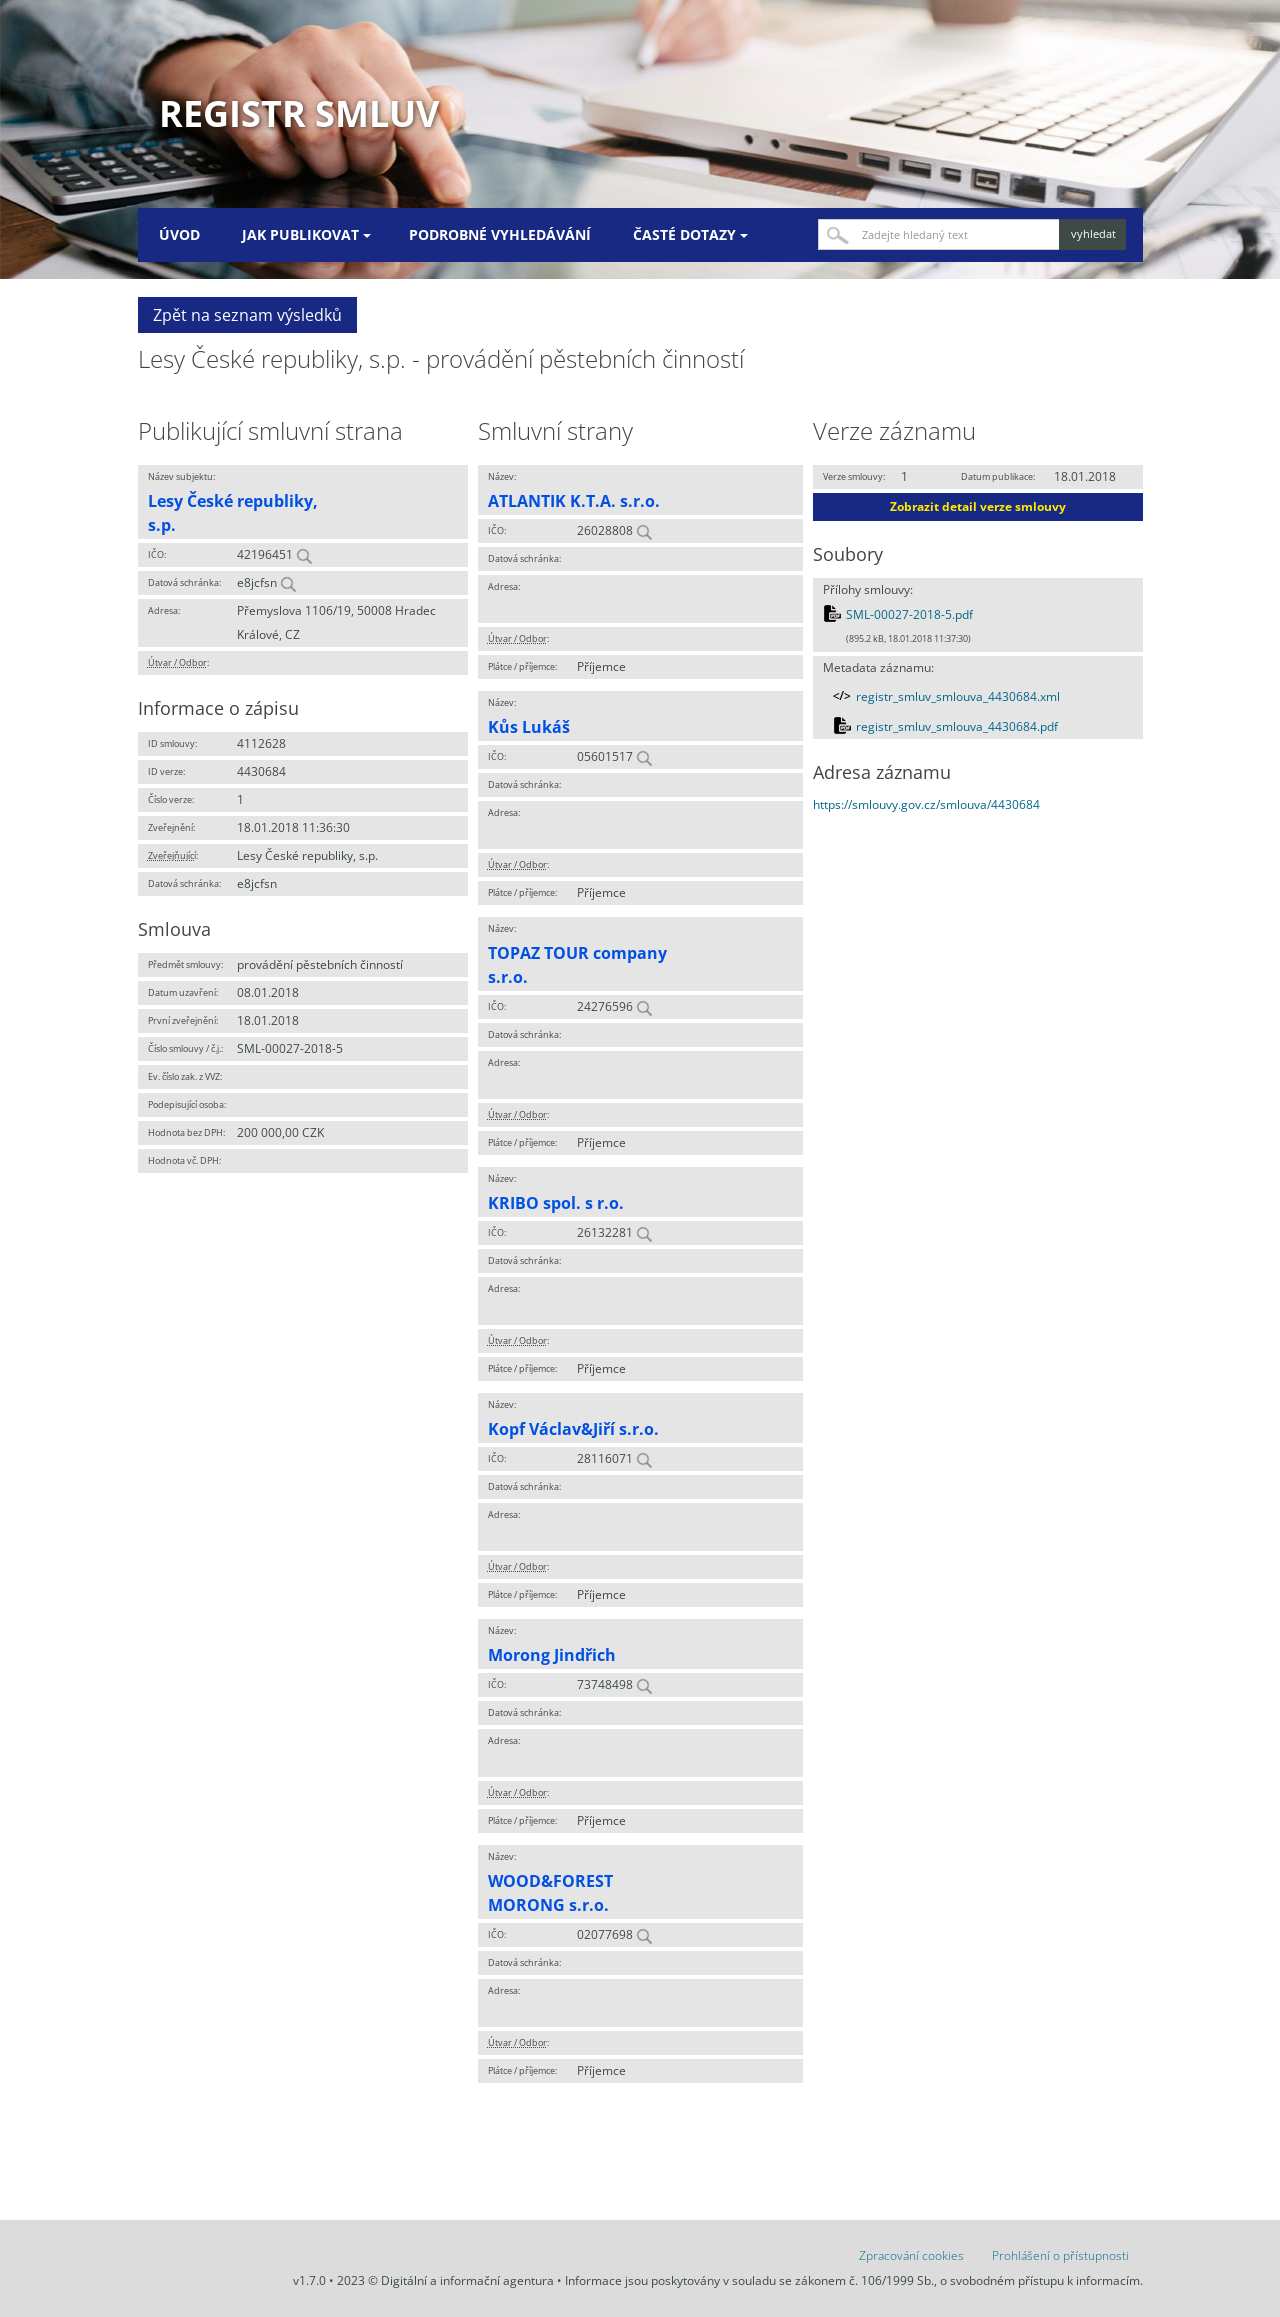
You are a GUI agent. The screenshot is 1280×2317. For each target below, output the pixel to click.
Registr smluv (299, 113)
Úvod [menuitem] (179, 234)
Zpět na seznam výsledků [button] (247, 315)
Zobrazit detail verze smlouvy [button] (978, 506)
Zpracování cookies (911, 2255)
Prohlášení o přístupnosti (1060, 2255)
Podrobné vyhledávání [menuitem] (500, 234)
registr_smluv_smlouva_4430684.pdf (957, 726)
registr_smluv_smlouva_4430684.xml (958, 696)
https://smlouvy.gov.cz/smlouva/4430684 (926, 804)
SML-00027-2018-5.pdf (909, 614)
